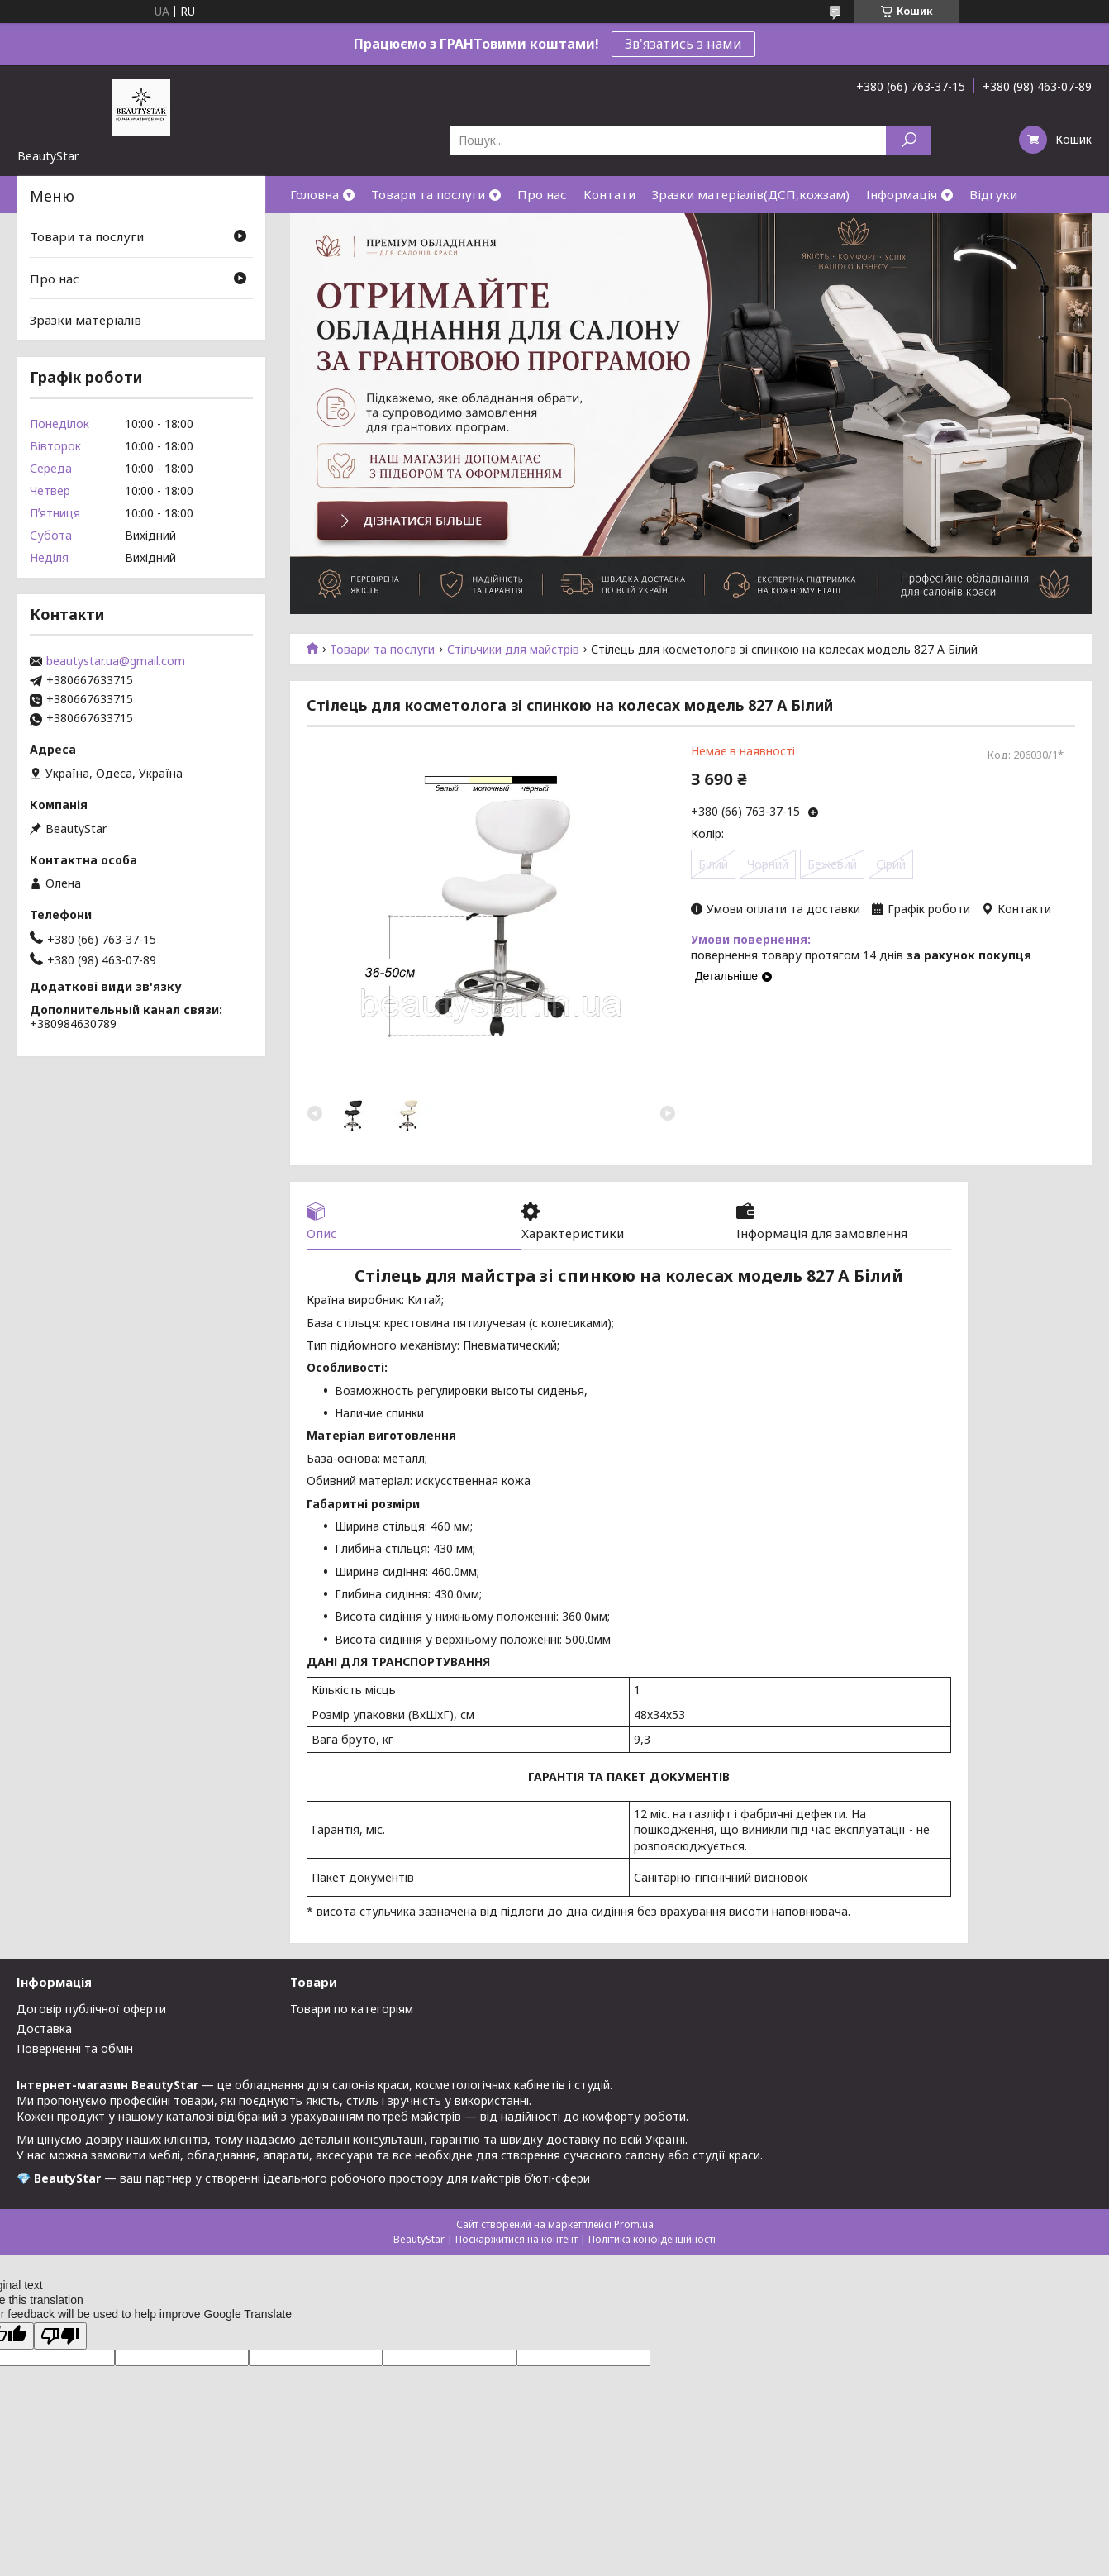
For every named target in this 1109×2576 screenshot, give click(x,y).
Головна (314, 194)
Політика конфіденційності (652, 2239)
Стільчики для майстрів (513, 649)
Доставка (44, 2028)
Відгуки (993, 194)
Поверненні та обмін (75, 2048)
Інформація (901, 194)
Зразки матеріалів (85, 320)
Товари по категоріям (351, 2009)
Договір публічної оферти (91, 2009)
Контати (609, 194)
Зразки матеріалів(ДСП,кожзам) (751, 194)
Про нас (542, 194)
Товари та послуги (428, 194)
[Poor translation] (60, 2336)
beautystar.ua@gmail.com (115, 661)
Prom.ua (634, 2224)
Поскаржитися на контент (516, 2239)
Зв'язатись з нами (683, 44)
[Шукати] (908, 140)
